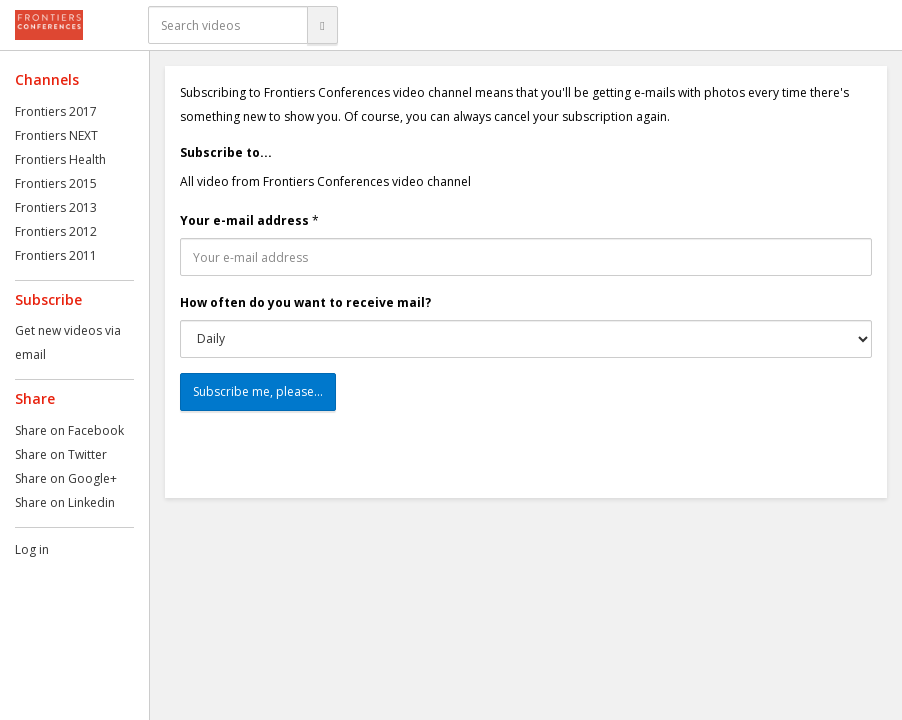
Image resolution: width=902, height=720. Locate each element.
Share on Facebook (69, 430)
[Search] (322, 25)
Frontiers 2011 (56, 255)
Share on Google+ (66, 478)
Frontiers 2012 (56, 231)
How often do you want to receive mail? (305, 302)
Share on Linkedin (65, 502)
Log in (32, 549)
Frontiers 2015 (56, 183)
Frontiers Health (60, 159)
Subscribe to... (226, 152)
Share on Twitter (61, 454)
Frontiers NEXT (56, 135)
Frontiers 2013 (56, 207)
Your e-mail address (244, 220)
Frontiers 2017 (56, 111)
